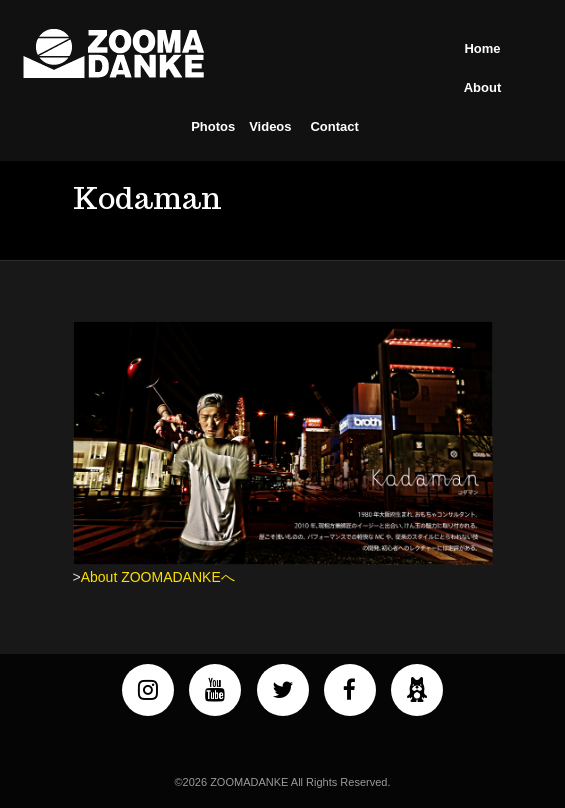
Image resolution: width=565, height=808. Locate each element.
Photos (213, 126)
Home (482, 48)
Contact (334, 126)
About (483, 87)
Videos (270, 126)
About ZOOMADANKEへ (158, 577)
